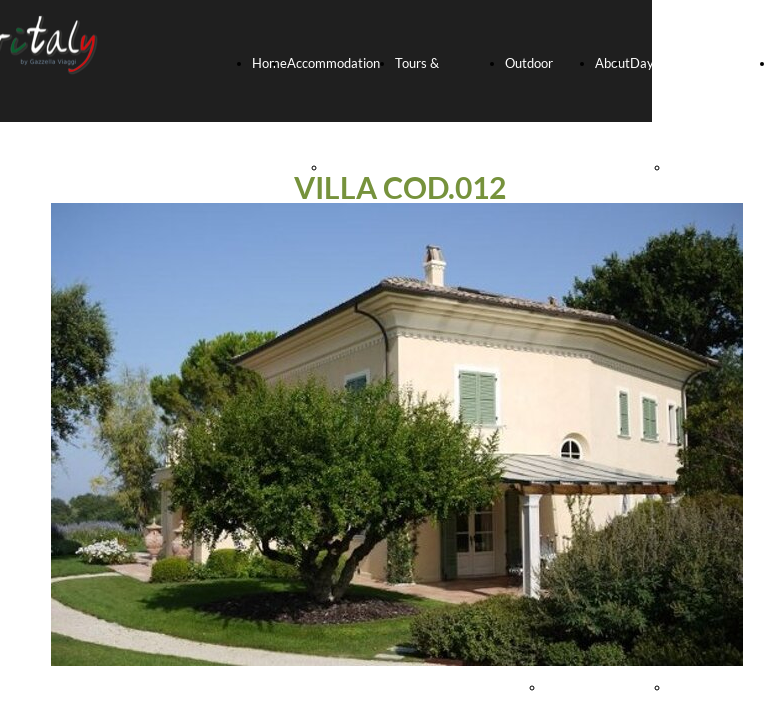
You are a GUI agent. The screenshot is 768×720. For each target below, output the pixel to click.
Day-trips (657, 63)
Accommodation (333, 63)
